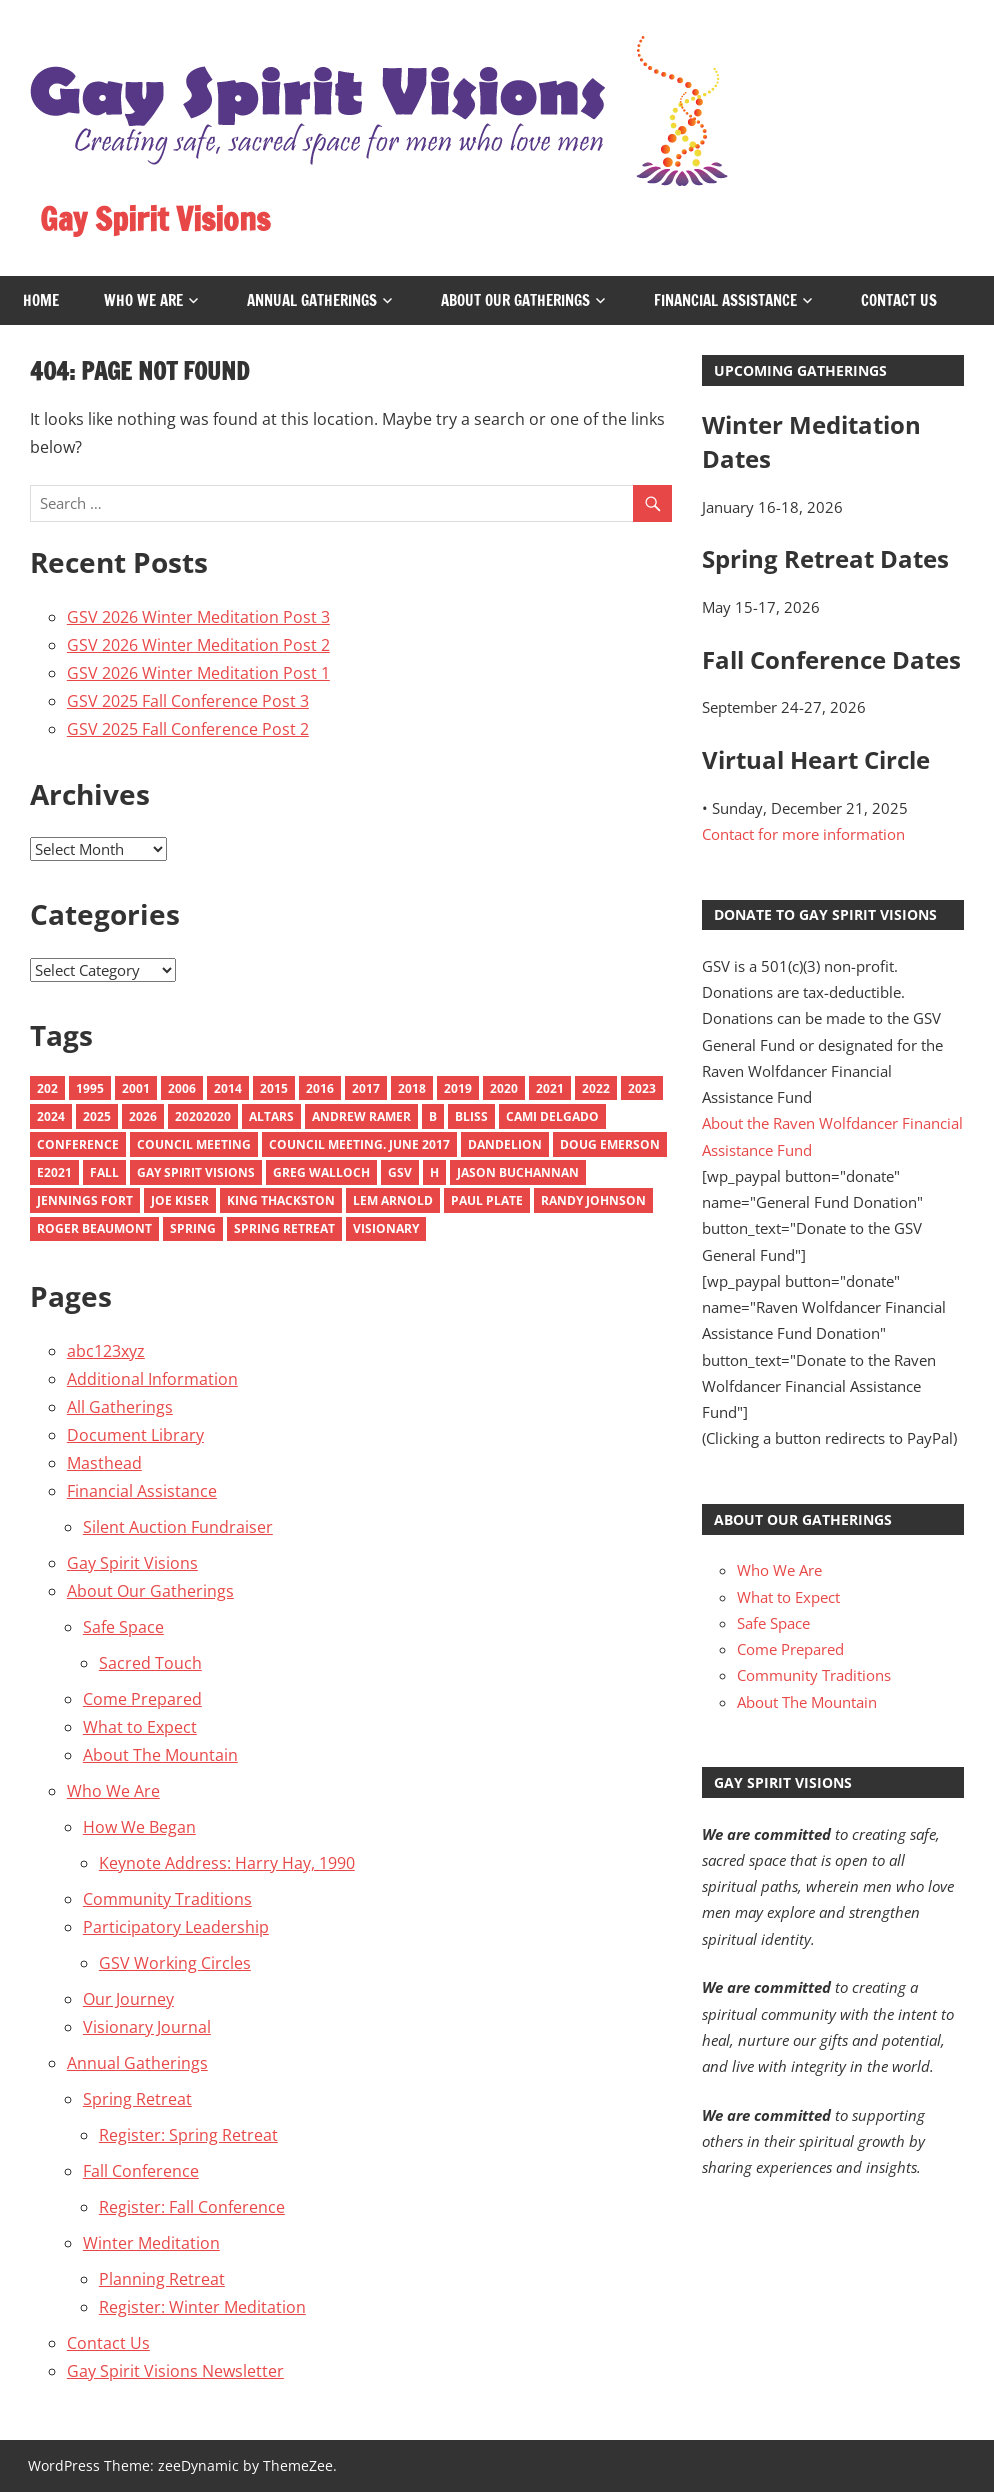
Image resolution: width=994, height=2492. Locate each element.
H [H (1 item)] (434, 1172)
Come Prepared (142, 1699)
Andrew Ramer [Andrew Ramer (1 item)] (361, 1116)
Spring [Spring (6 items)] (193, 1228)
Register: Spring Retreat (188, 2135)
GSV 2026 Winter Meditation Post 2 (198, 645)
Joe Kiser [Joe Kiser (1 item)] (180, 1200)
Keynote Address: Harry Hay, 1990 (227, 1863)
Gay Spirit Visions (155, 219)
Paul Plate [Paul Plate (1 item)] (487, 1200)
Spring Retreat (137, 2099)
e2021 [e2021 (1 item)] (54, 1172)
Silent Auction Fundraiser (178, 1527)
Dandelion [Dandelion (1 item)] (505, 1144)
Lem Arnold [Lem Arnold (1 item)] (393, 1200)
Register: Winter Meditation (202, 2307)
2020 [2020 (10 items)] (504, 1088)
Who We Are (143, 300)
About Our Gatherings (515, 300)
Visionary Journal (147, 2027)
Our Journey (128, 1999)
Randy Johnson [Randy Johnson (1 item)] (593, 1200)
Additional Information (152, 1379)
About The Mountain (160, 1755)
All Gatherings (120, 1407)
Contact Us (899, 300)
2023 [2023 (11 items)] (642, 1088)
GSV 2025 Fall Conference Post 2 (188, 729)
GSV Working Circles (175, 1963)
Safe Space (123, 1627)
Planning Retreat (162, 2279)
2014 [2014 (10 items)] (228, 1088)
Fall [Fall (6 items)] (104, 1172)
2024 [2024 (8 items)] (51, 1116)
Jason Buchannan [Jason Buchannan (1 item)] (518, 1172)
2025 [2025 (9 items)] (97, 1116)
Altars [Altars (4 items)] (271, 1116)
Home (41, 300)
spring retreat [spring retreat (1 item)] (284, 1228)
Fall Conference (141, 2171)
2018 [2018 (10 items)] (412, 1088)
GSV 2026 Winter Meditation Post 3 (198, 617)
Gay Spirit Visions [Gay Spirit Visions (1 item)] (196, 1172)
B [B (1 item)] (433, 1116)
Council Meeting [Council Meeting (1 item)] (194, 1144)
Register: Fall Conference (192, 2207)
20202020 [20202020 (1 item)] (203, 1116)
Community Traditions (167, 1899)
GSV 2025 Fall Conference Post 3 (188, 701)
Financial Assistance (725, 300)
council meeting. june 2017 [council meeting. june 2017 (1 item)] (359, 1144)
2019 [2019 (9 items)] (458, 1088)
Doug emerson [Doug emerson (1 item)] (610, 1144)
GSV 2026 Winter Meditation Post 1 (198, 673)
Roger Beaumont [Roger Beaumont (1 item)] (94, 1228)
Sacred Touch (150, 1663)
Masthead (104, 1463)
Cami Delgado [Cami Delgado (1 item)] (552, 1116)
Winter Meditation (151, 2243)
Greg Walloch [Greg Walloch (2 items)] (321, 1172)
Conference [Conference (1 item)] (78, 1144)
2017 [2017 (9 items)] (366, 1088)
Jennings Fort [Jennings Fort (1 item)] (85, 1200)
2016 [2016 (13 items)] (320, 1088)
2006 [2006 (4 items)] (182, 1088)
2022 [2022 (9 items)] (596, 1088)
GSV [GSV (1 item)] (400, 1172)
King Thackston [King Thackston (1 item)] (281, 1200)
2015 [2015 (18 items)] (274, 1088)
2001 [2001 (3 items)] (136, 1088)
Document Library (135, 1435)
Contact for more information (803, 834)
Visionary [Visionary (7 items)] (386, 1228)
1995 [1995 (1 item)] (90, 1088)
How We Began (139, 1827)
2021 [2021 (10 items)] (550, 1088)
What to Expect (140, 1727)
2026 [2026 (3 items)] (143, 1116)
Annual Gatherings (312, 300)
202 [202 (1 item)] (47, 1088)
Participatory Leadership (176, 1927)
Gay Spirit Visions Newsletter (175, 2371)
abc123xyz (106, 1351)
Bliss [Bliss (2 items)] (471, 1116)
